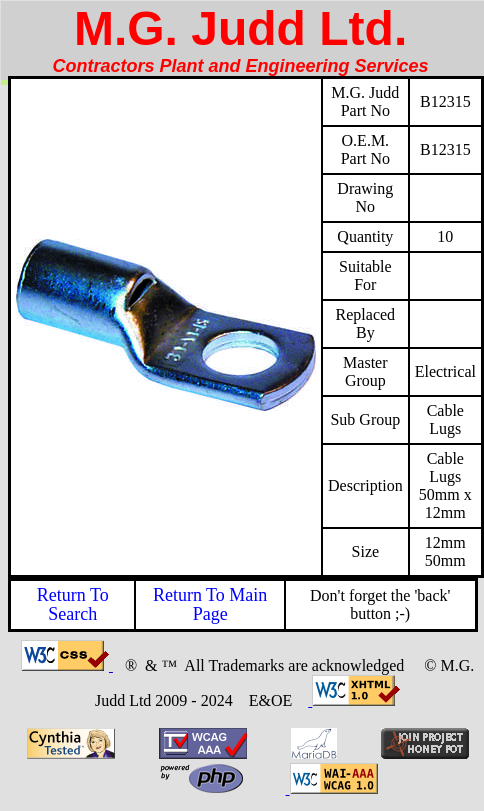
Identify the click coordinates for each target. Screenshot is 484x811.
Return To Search (73, 604)
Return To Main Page (210, 604)
